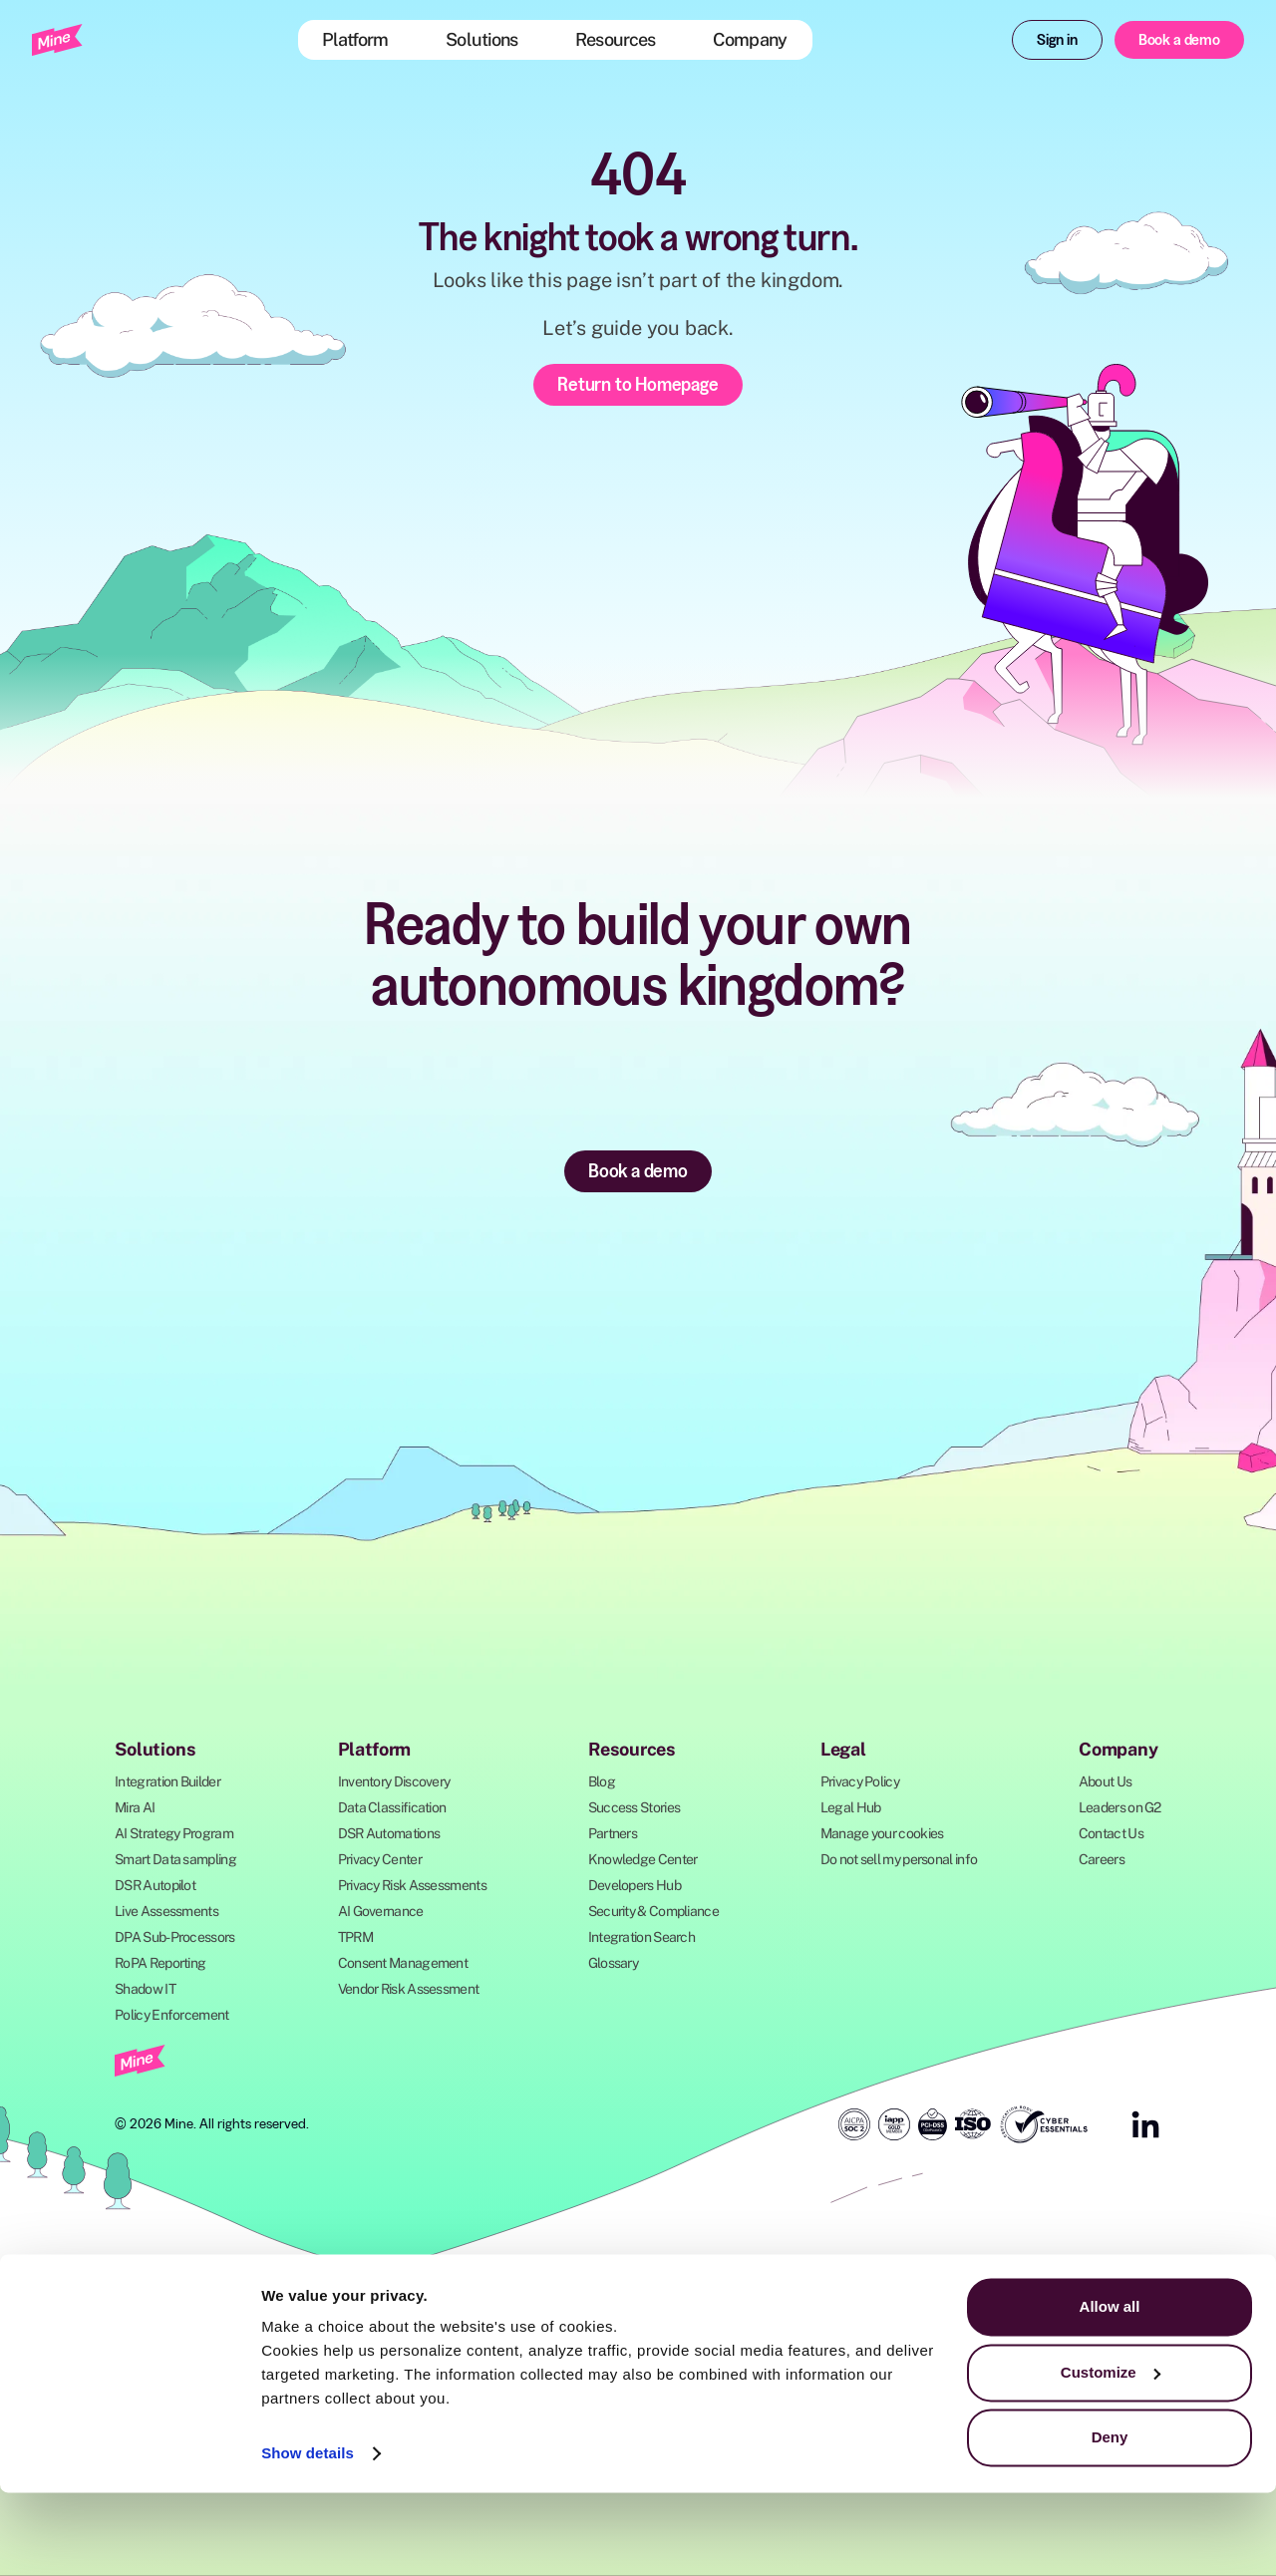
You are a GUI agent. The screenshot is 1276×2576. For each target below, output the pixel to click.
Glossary (613, 1963)
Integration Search (641, 1937)
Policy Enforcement (171, 2015)
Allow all (1110, 2390)
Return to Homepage (637, 384)
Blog (601, 1781)
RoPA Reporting (160, 1963)
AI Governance (381, 1911)
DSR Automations (389, 1833)
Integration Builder (167, 1781)
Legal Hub (850, 1807)
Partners (612, 1833)
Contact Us (1111, 1833)
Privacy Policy (859, 1781)
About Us (1105, 1781)
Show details (307, 2536)
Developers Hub (634, 1885)
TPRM (355, 1937)
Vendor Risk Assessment (408, 1989)
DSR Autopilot (155, 1885)
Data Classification (392, 1807)
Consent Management (403, 1963)
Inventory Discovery (394, 1781)
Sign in (1057, 39)
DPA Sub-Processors (174, 1937)
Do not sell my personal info (898, 1859)
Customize (1110, 2454)
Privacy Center (380, 1859)
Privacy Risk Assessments (412, 1885)
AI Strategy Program (174, 1833)
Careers (1101, 1859)
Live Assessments (166, 1911)
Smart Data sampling (175, 1859)
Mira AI (135, 1807)
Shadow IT (145, 1989)
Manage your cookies (882, 1833)
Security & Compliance (653, 1911)
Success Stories (634, 1807)
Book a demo (1179, 39)
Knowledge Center (643, 1859)
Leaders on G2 (1120, 1807)
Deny (1110, 2520)
